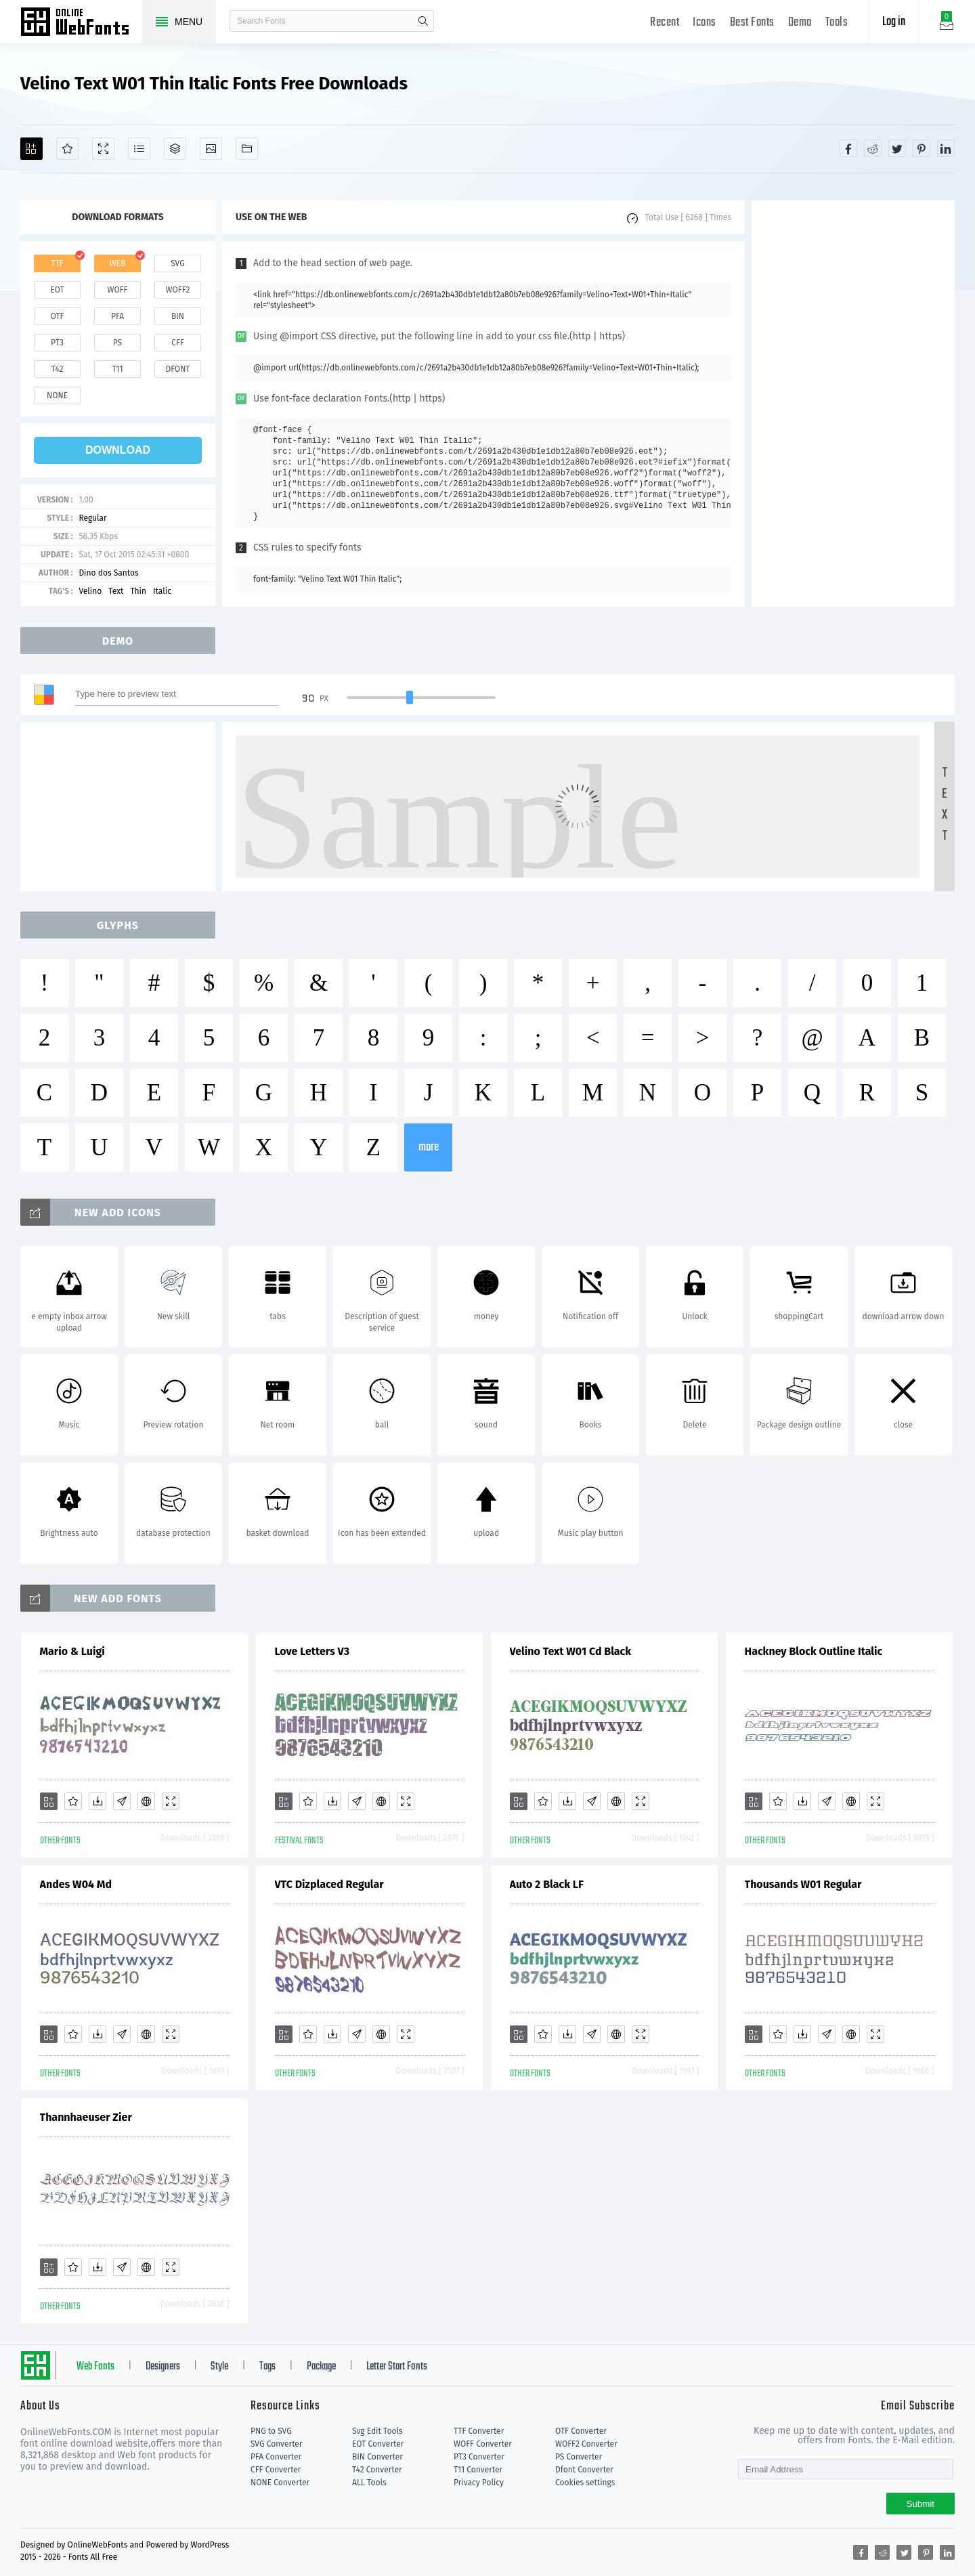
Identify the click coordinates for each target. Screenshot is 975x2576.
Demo (800, 23)
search (423, 21)
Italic (162, 591)
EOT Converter (378, 2444)
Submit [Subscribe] (920, 2504)
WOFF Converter (483, 2444)
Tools (836, 23)
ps (117, 342)
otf (57, 316)
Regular (92, 518)
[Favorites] (67, 148)
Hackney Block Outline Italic (814, 1651)
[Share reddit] (873, 148)
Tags (267, 2367)
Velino (90, 591)
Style (219, 2367)
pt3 (57, 342)
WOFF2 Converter (586, 2444)
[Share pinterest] (921, 148)
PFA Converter (276, 2457)
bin (177, 316)
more (428, 1147)
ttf (57, 263)
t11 (117, 369)
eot (57, 290)
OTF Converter (581, 2431)
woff (117, 290)
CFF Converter (276, 2469)
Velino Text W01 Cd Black (571, 1651)
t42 (57, 369)
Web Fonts (95, 2367)
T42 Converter (377, 2469)
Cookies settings (585, 2482)
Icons (704, 23)
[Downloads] (97, 1801)
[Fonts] (247, 148)
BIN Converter (377, 2457)
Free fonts (81, 23)
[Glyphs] (139, 148)
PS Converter (578, 2457)
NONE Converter (280, 2482)
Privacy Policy (479, 2482)
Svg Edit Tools (377, 2431)
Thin (138, 591)
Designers (163, 2367)
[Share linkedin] (946, 148)
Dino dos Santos (108, 573)
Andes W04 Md (76, 1884)
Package (321, 2367)
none (57, 395)
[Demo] (103, 148)
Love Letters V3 (312, 1651)
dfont (177, 369)
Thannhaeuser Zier (86, 2117)
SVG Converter (276, 2444)
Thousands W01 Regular (803, 1884)
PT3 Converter (479, 2457)
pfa (117, 316)
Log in (893, 22)
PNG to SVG (271, 2431)
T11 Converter (478, 2469)
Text (115, 591)
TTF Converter (479, 2431)
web (118, 263)
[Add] (31, 148)
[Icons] (211, 148)
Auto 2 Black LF (547, 1884)
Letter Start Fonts (396, 2367)
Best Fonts (752, 23)
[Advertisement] (853, 403)
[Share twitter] (897, 148)
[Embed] (146, 1801)
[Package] (175, 148)
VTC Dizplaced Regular (329, 1884)
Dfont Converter (584, 2469)
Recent (664, 23)
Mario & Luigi (72, 1651)
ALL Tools (369, 2482)
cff (177, 342)
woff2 (178, 290)
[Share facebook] (848, 148)
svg (177, 263)
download (117, 450)
